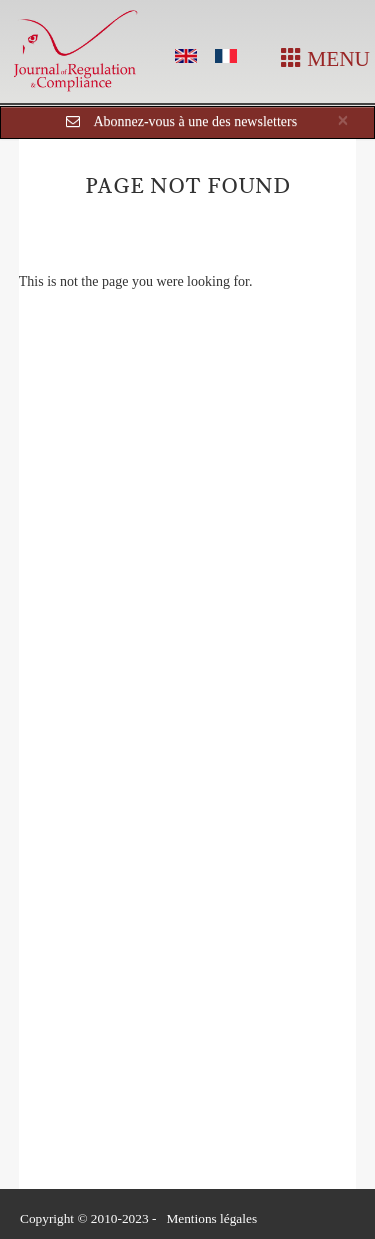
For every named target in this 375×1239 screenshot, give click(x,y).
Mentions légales (211, 1218)
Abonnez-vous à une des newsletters (195, 121)
